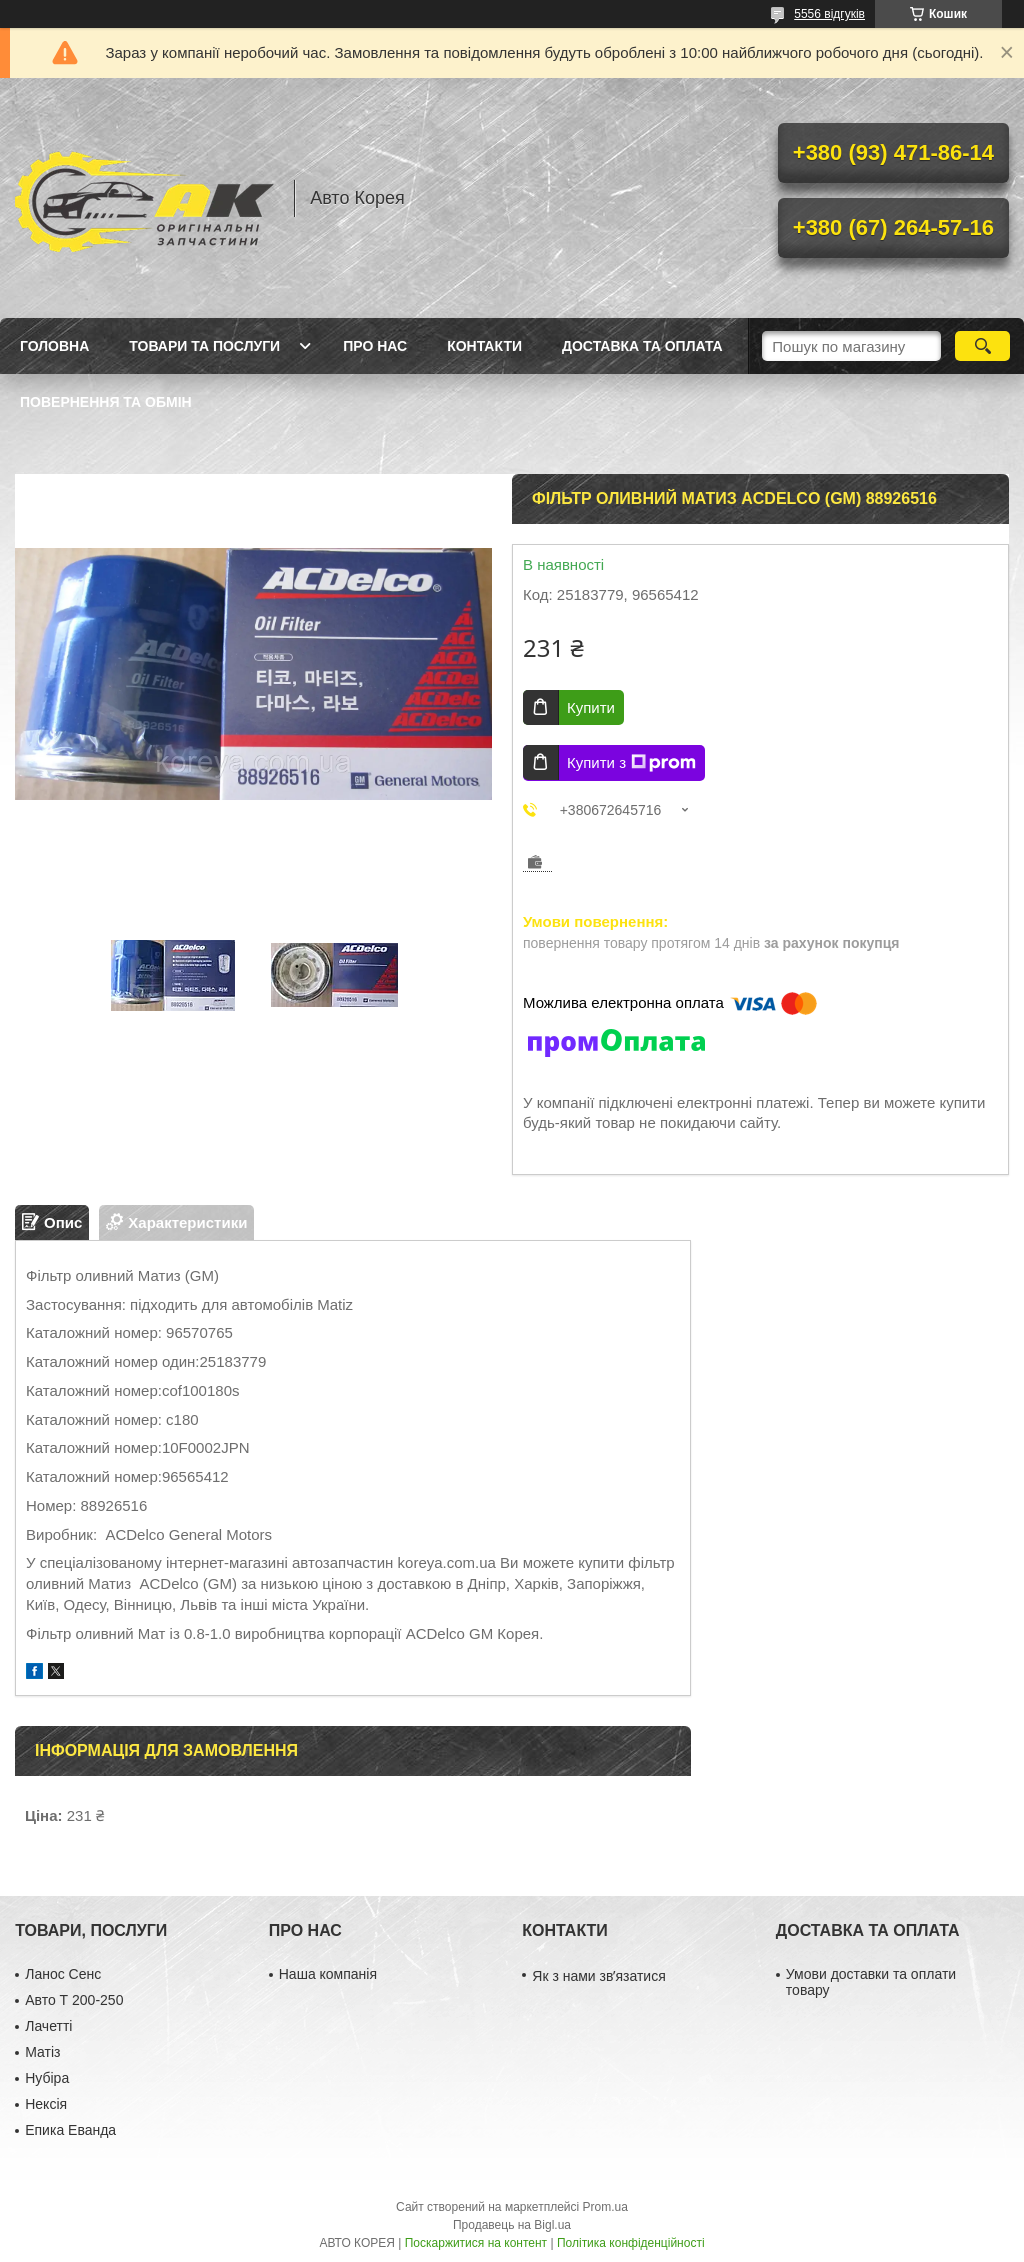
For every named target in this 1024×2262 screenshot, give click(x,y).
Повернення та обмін (106, 402)
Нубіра (47, 2078)
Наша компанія (328, 1974)
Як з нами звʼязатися (598, 1976)
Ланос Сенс (63, 1974)
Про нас (375, 346)
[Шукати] (982, 346)
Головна (54, 346)
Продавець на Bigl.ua (512, 2225)
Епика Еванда (70, 2130)
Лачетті (48, 2026)
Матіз (42, 2052)
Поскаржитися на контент (476, 2243)
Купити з (631, 763)
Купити (591, 707)
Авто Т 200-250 (74, 2000)
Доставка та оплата (642, 346)
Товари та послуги (204, 346)
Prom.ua (605, 2207)
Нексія (46, 2104)
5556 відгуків (829, 14)
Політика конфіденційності (631, 2243)
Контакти (484, 346)
